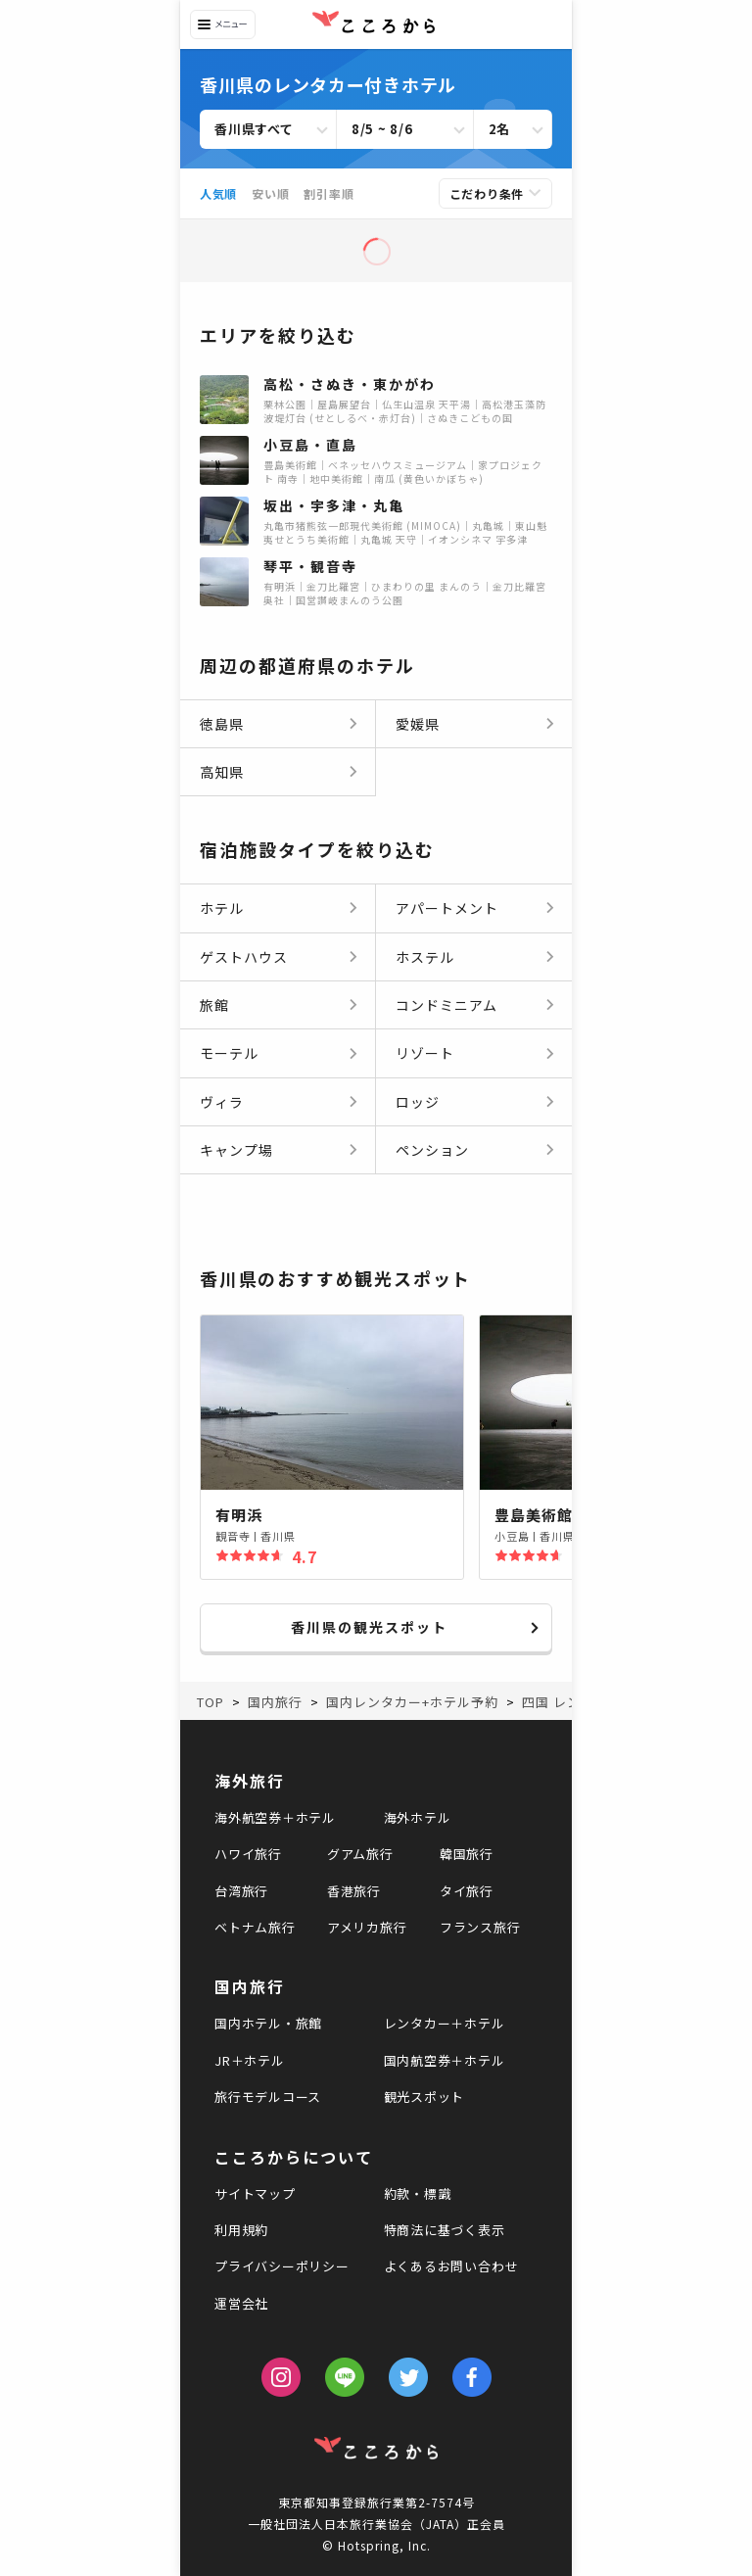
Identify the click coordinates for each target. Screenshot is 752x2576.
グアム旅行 (360, 1853)
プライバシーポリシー (282, 2266)
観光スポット (424, 2096)
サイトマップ (255, 2193)
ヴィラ (222, 1102)
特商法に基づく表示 (444, 2229)
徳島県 (222, 724)
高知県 (222, 772)
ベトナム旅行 (255, 1927)
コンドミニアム (446, 1005)
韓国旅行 (467, 1853)
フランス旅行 (480, 1927)
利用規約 (241, 2229)
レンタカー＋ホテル (444, 2023)
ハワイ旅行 (248, 1853)
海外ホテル (417, 1817)
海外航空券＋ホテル (275, 1817)
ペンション (432, 1150)
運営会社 (241, 2303)
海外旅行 (249, 1780)
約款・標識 (417, 2193)
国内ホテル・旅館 (268, 2023)
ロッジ (418, 1102)
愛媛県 (418, 724)
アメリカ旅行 (367, 1927)
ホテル (222, 908)
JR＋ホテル (249, 2060)
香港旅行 (354, 1891)
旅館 (214, 1005)
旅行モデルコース (267, 2096)
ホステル (425, 957)
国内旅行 (249, 1986)
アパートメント (447, 908)
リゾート (425, 1053)
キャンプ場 (236, 1150)
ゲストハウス (244, 957)
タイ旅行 (467, 1891)
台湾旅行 (241, 1891)
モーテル (229, 1053)
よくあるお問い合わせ (451, 2266)
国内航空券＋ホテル (444, 2060)
